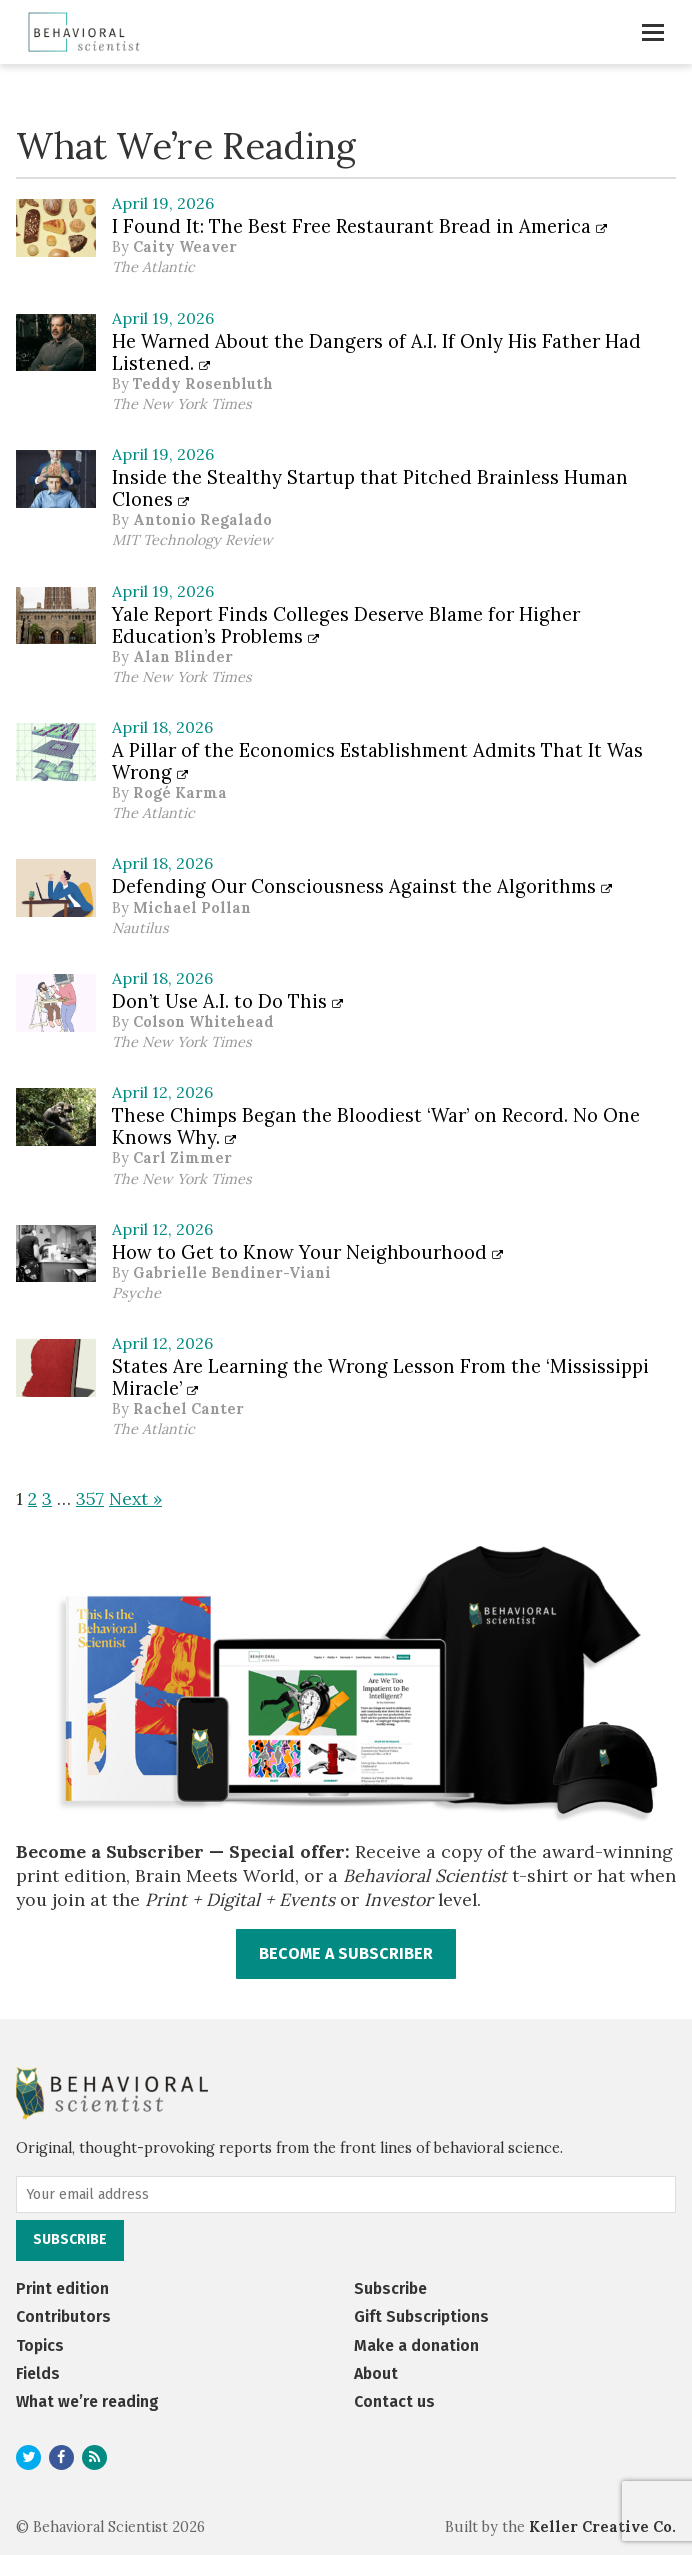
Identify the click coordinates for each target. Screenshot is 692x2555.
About (376, 2373)
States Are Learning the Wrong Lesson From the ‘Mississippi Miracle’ (380, 1377)
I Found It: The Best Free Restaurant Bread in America (359, 226)
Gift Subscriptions (421, 2316)
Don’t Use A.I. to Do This (227, 1001)
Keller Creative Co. (602, 2527)
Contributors (63, 2316)
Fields (38, 2373)
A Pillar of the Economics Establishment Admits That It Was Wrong (377, 761)
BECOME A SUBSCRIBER (346, 1953)
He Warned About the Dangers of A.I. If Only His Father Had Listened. (376, 352)
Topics (40, 2345)
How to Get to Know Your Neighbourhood (307, 1252)
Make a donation (416, 2345)
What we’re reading (87, 2401)
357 (90, 1498)
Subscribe (390, 2288)
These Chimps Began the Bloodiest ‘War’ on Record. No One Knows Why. (376, 1126)
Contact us (394, 2401)
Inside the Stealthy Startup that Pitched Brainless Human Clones (370, 488)
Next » (135, 1498)
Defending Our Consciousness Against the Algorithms (362, 886)
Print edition (62, 2288)
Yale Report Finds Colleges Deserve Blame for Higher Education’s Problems (346, 625)
